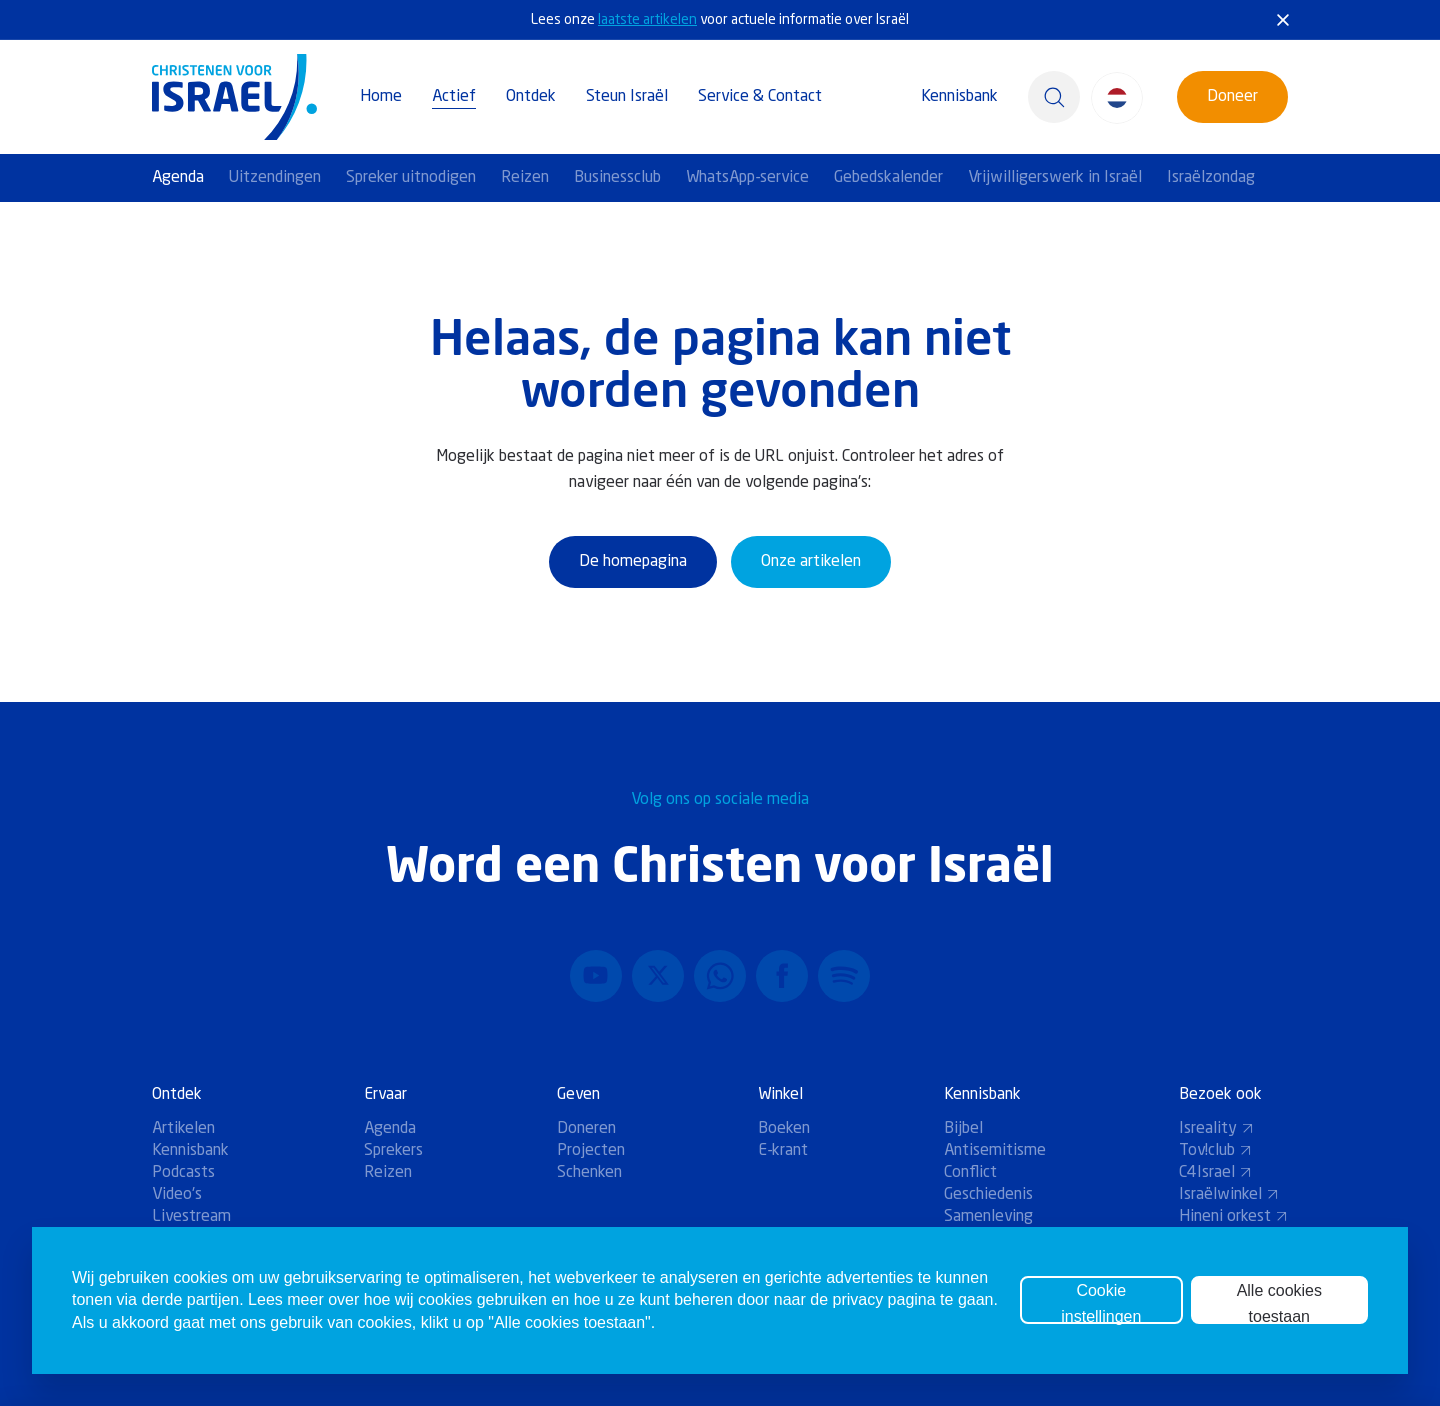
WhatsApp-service (747, 178)
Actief (454, 97)
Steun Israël (627, 97)
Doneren (586, 1129)
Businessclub (617, 178)
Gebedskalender (888, 178)
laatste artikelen (647, 20)
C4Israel (1215, 1173)
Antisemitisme (995, 1151)
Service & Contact (760, 97)
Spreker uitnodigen (411, 178)
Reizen (525, 178)
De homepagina (633, 562)
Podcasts (183, 1173)
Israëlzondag (1211, 178)
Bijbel (963, 1129)
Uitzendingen (275, 178)
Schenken (589, 1173)
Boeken (784, 1129)
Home (381, 97)
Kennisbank (959, 97)
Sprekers (393, 1151)
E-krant (783, 1151)
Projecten (591, 1151)
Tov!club (1215, 1151)
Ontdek (531, 97)
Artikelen (183, 1129)
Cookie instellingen (1101, 1303)
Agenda (178, 178)
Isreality (1216, 1129)
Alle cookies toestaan (1279, 1303)
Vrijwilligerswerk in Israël (1055, 178)
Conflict (970, 1173)
